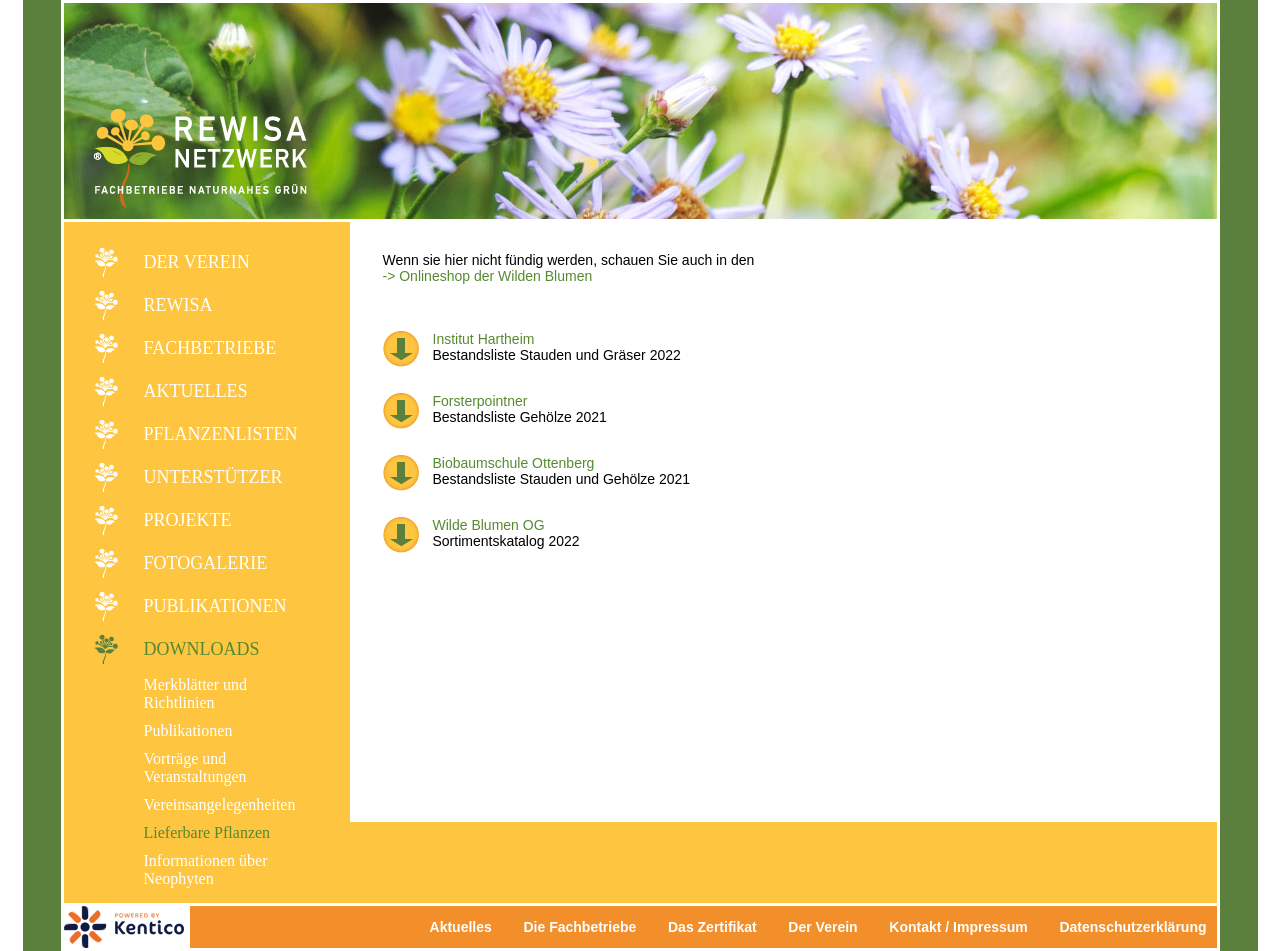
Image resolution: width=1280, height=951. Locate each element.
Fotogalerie (206, 563)
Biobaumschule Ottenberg (514, 463)
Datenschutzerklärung (1132, 927)
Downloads (202, 649)
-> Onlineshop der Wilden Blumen (488, 276)
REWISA (178, 305)
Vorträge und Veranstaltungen (195, 767)
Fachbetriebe (210, 348)
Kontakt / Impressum (964, 927)
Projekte (188, 520)
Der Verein (197, 262)
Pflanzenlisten (221, 434)
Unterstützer (213, 477)
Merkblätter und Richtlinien (196, 693)
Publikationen (215, 606)
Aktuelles (196, 391)
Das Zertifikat (712, 927)
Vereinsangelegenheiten (220, 804)
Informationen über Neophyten (206, 869)
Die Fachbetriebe (579, 927)
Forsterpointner (480, 401)
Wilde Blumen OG (489, 525)
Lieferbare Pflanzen (207, 832)
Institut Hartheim (484, 339)
